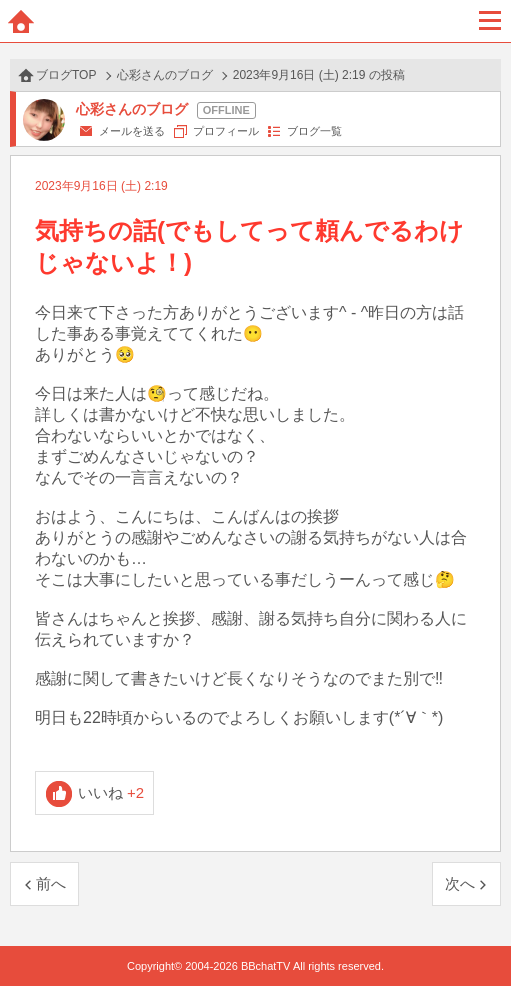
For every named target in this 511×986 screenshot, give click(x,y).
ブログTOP (66, 75)
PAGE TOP (475, 932)
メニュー (490, 21)
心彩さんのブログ (165, 75)
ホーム (21, 21)
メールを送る (132, 131)
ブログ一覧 (314, 131)
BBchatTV (256, 21)
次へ (460, 883)
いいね (111, 792)
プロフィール (226, 131)
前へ (51, 883)
